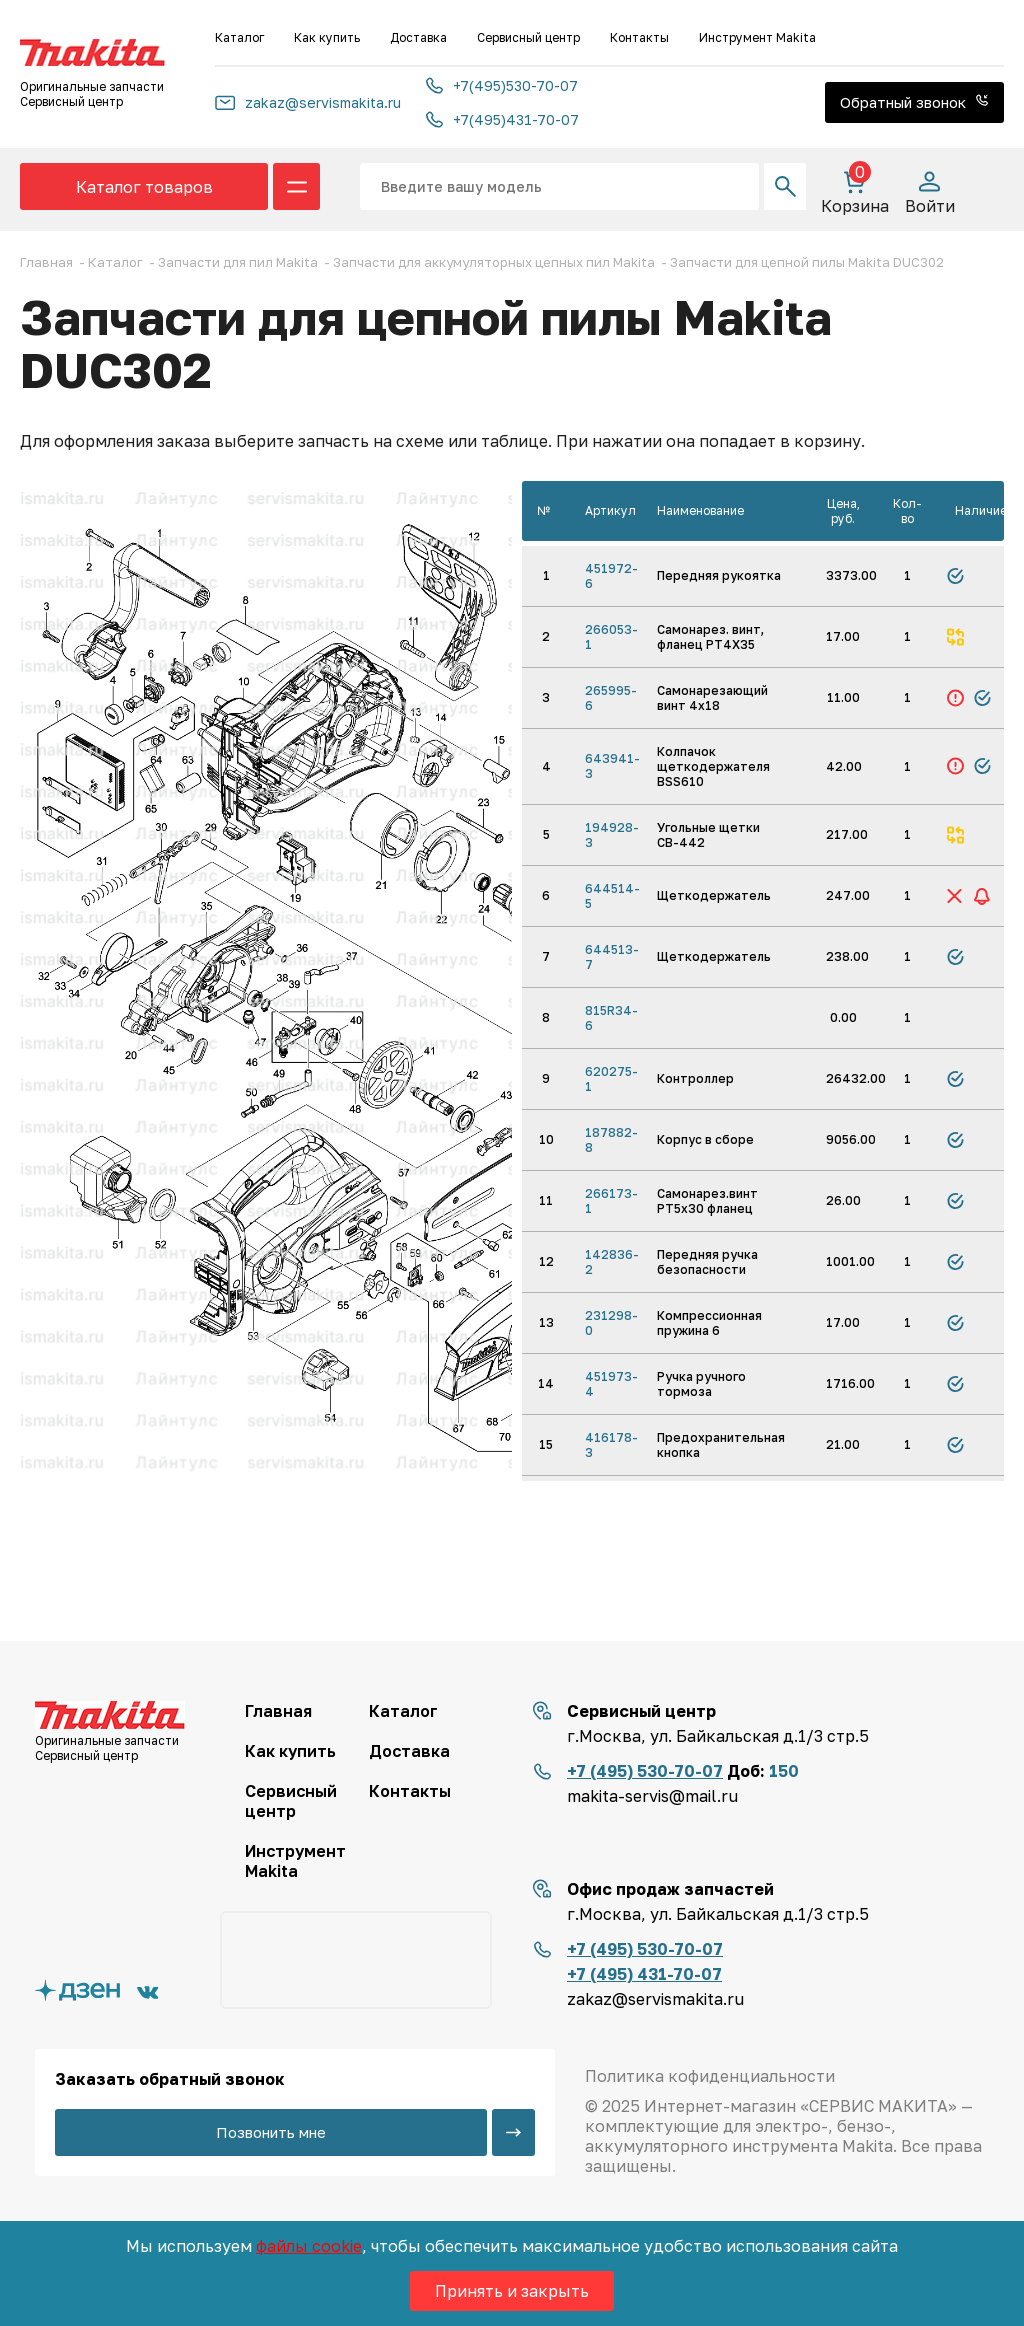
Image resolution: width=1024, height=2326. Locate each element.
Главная (278, 1711)
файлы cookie (309, 2246)
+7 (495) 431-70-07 (644, 1974)
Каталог (239, 37)
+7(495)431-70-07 (502, 119)
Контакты (639, 37)
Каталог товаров (144, 187)
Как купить (327, 37)
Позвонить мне (271, 2132)
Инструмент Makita (757, 37)
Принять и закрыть (512, 2291)
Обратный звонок (914, 102)
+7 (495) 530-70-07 (645, 1771)
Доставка (418, 37)
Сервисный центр (528, 37)
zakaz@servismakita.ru (308, 102)
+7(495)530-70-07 (502, 85)
